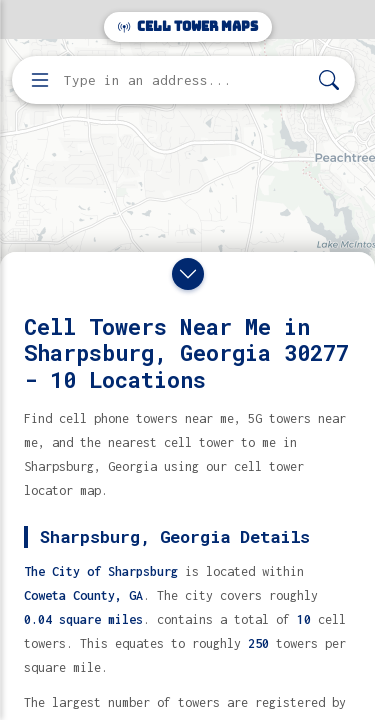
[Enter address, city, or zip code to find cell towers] (185, 80)
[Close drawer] (188, 274)
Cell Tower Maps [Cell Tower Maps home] (188, 26)
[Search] (329, 80)
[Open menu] (40, 80)
